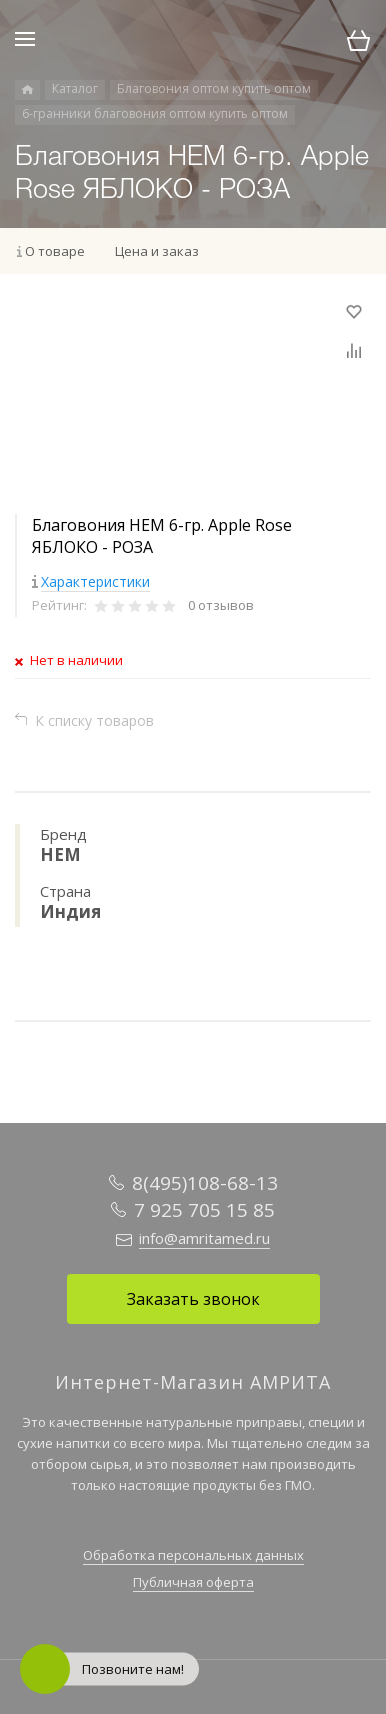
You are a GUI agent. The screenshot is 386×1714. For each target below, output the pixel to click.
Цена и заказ (157, 251)
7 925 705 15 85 (204, 1210)
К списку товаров (94, 720)
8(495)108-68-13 (205, 1183)
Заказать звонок (193, 1299)
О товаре (55, 251)
